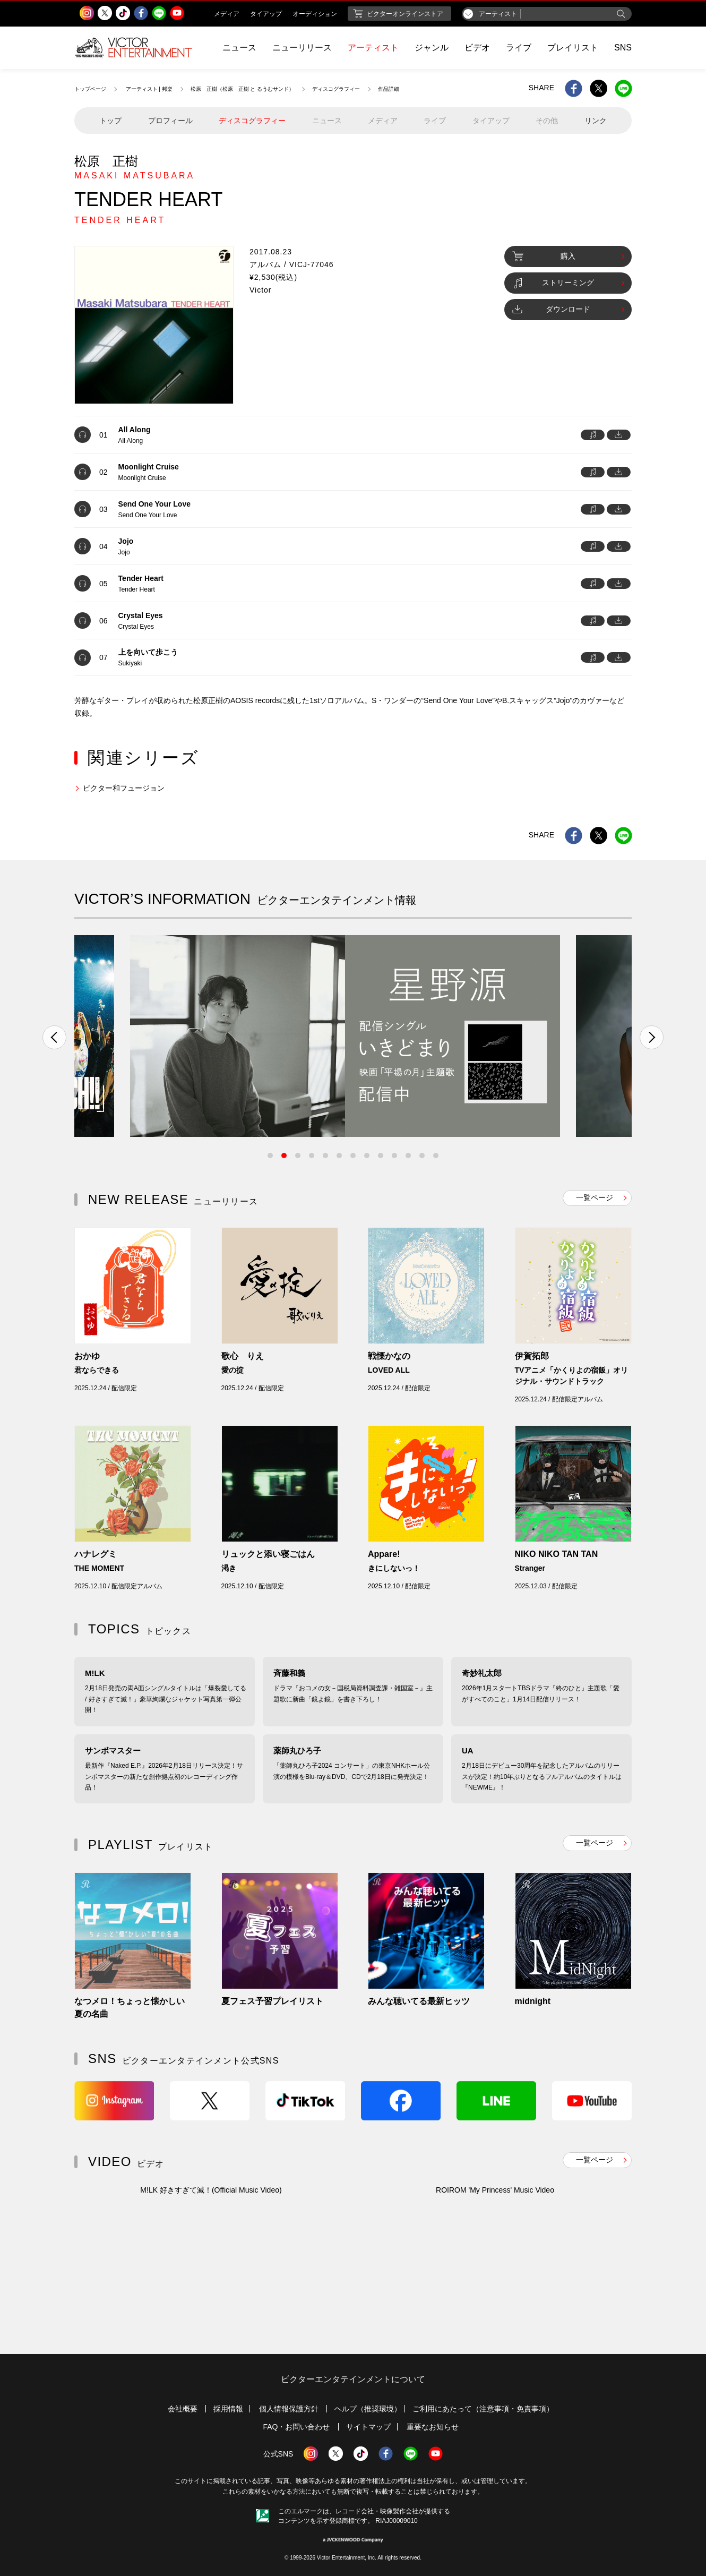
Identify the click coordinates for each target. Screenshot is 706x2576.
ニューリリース (302, 47)
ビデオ (477, 47)
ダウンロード (551, 309)
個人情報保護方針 (288, 2408)
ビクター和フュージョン (124, 788)
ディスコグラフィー (336, 89)
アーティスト (373, 47)
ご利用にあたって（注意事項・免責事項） (483, 2408)
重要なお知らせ (433, 2427)
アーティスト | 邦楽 (149, 89)
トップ (110, 120)
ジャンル (432, 47)
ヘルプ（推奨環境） (367, 2408)
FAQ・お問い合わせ (296, 2427)
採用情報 (228, 2408)
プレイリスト (572, 47)
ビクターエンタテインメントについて (353, 2379)
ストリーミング (553, 283)
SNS (623, 47)
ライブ (518, 47)
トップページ (90, 89)
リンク (595, 120)
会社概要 (182, 2408)
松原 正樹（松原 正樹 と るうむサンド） (243, 89)
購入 (543, 256)
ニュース (239, 47)
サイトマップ (368, 2427)
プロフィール (170, 120)
